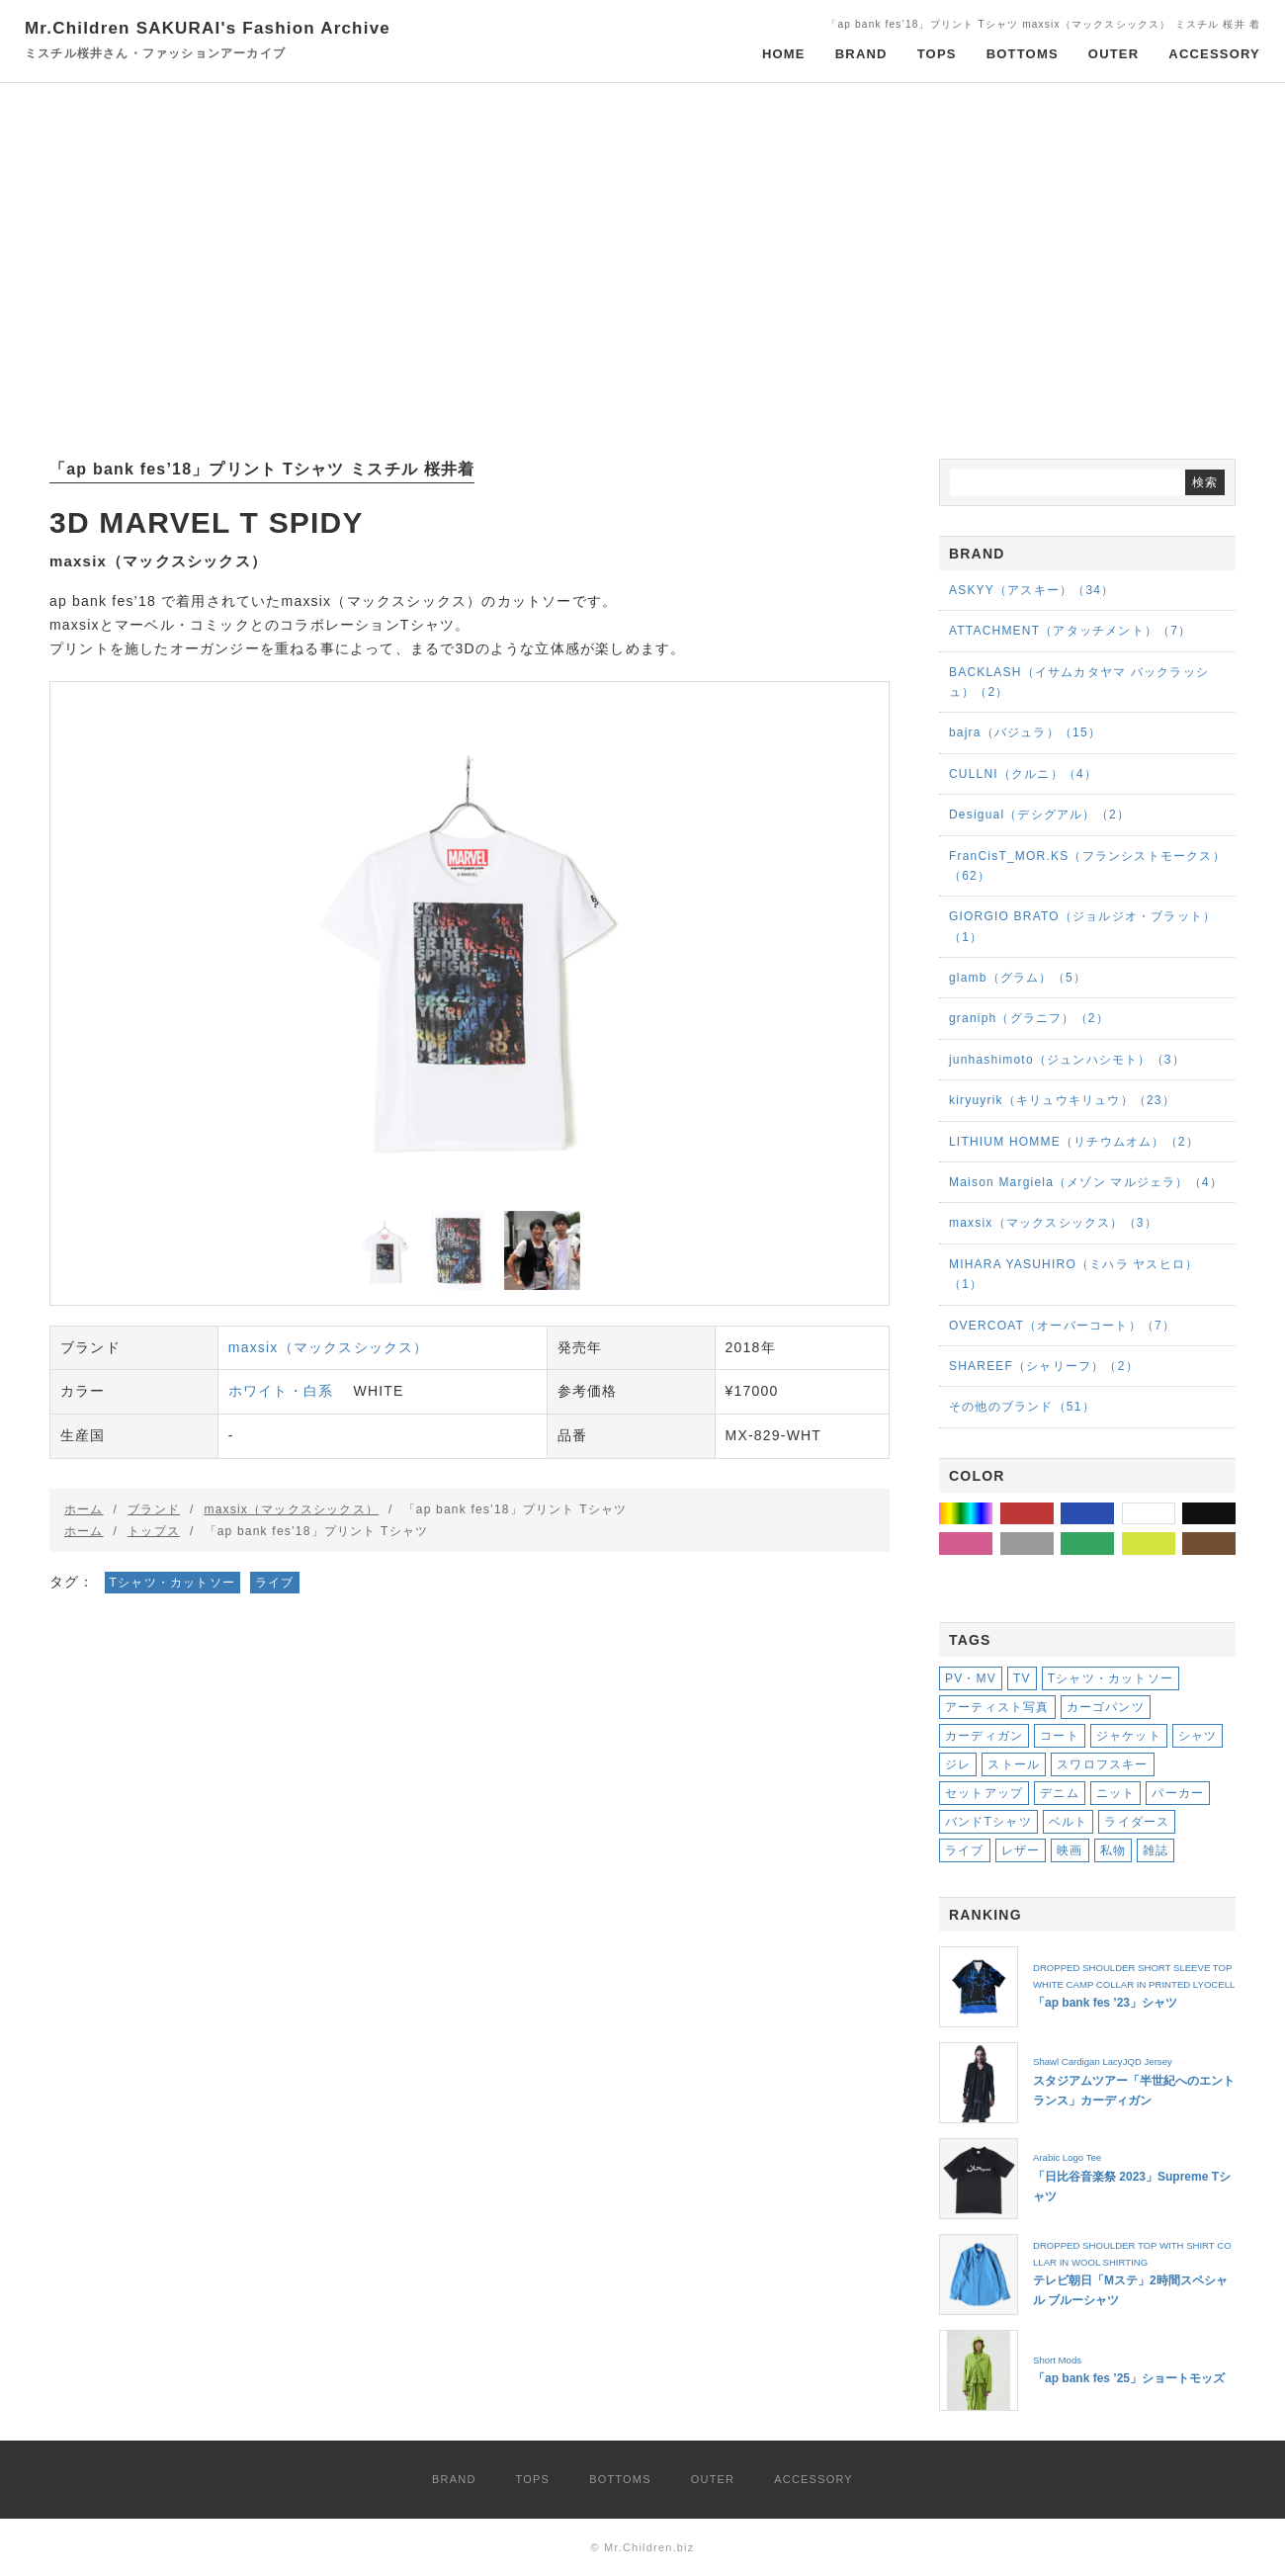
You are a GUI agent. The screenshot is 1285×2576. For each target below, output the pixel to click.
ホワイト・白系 (280, 1391)
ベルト (1068, 1822)
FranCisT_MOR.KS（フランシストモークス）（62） (1087, 866)
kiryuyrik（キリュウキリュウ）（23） (1062, 1100)
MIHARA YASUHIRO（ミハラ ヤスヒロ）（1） (1073, 1274)
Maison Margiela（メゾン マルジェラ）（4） (1086, 1182)
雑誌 (1155, 1850)
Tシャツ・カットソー (172, 1582)
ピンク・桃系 (991, 1543)
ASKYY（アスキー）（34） (1031, 590)
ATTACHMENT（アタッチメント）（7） (1070, 631)
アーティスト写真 (997, 1707)
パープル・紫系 (991, 1574)
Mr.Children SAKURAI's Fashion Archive (207, 41)
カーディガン (984, 1736)
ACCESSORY (1214, 53)
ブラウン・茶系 (1235, 1543)
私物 (1113, 1850)
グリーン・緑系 (1113, 1543)
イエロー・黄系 (1174, 1543)
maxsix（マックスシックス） (328, 1347)
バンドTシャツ (988, 1822)
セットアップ (984, 1793)
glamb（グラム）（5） (1017, 978)
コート (1059, 1736)
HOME (784, 53)
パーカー (1178, 1793)
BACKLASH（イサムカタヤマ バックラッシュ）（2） (1079, 682)
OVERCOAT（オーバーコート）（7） (1062, 1325)
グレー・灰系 (1053, 1543)
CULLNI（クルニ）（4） (1023, 774)
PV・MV (970, 1678)
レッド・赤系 (1053, 1513)
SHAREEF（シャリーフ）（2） (1044, 1366)
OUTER (1114, 53)
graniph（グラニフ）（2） (1029, 1018)
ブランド (154, 1509)
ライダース (1136, 1822)
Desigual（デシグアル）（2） (1039, 814)
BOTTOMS (1022, 53)
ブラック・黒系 (1235, 1513)
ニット (1116, 1793)
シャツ (1198, 1736)
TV (1022, 1678)
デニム (1059, 1793)
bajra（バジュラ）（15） (1025, 732)
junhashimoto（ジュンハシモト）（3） (1067, 1060)
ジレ (958, 1764)
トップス (154, 1531)
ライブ (275, 1582)
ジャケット (1128, 1736)
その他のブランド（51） (1022, 1407)
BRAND (861, 53)
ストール (1013, 1764)
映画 (1069, 1850)
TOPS (937, 53)
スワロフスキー (1102, 1764)
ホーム (84, 1509)
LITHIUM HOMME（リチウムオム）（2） (1074, 1142)
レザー (1021, 1850)
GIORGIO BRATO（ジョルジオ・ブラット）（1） (1082, 926)
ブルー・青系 (1113, 1513)
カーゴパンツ (1106, 1707)
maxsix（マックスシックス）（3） (1053, 1223)
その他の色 (991, 1513)
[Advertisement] (642, 270)
